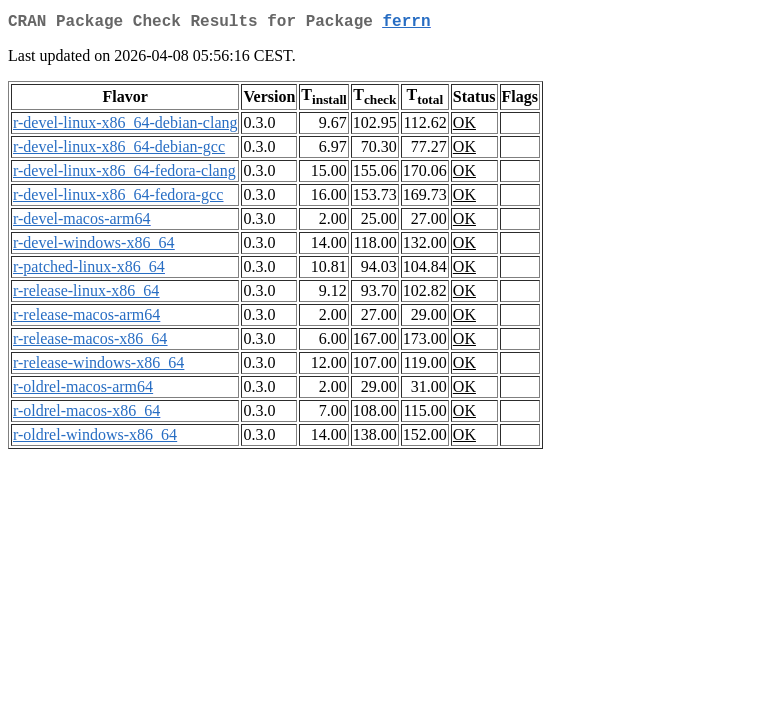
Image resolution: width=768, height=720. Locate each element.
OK (464, 126)
